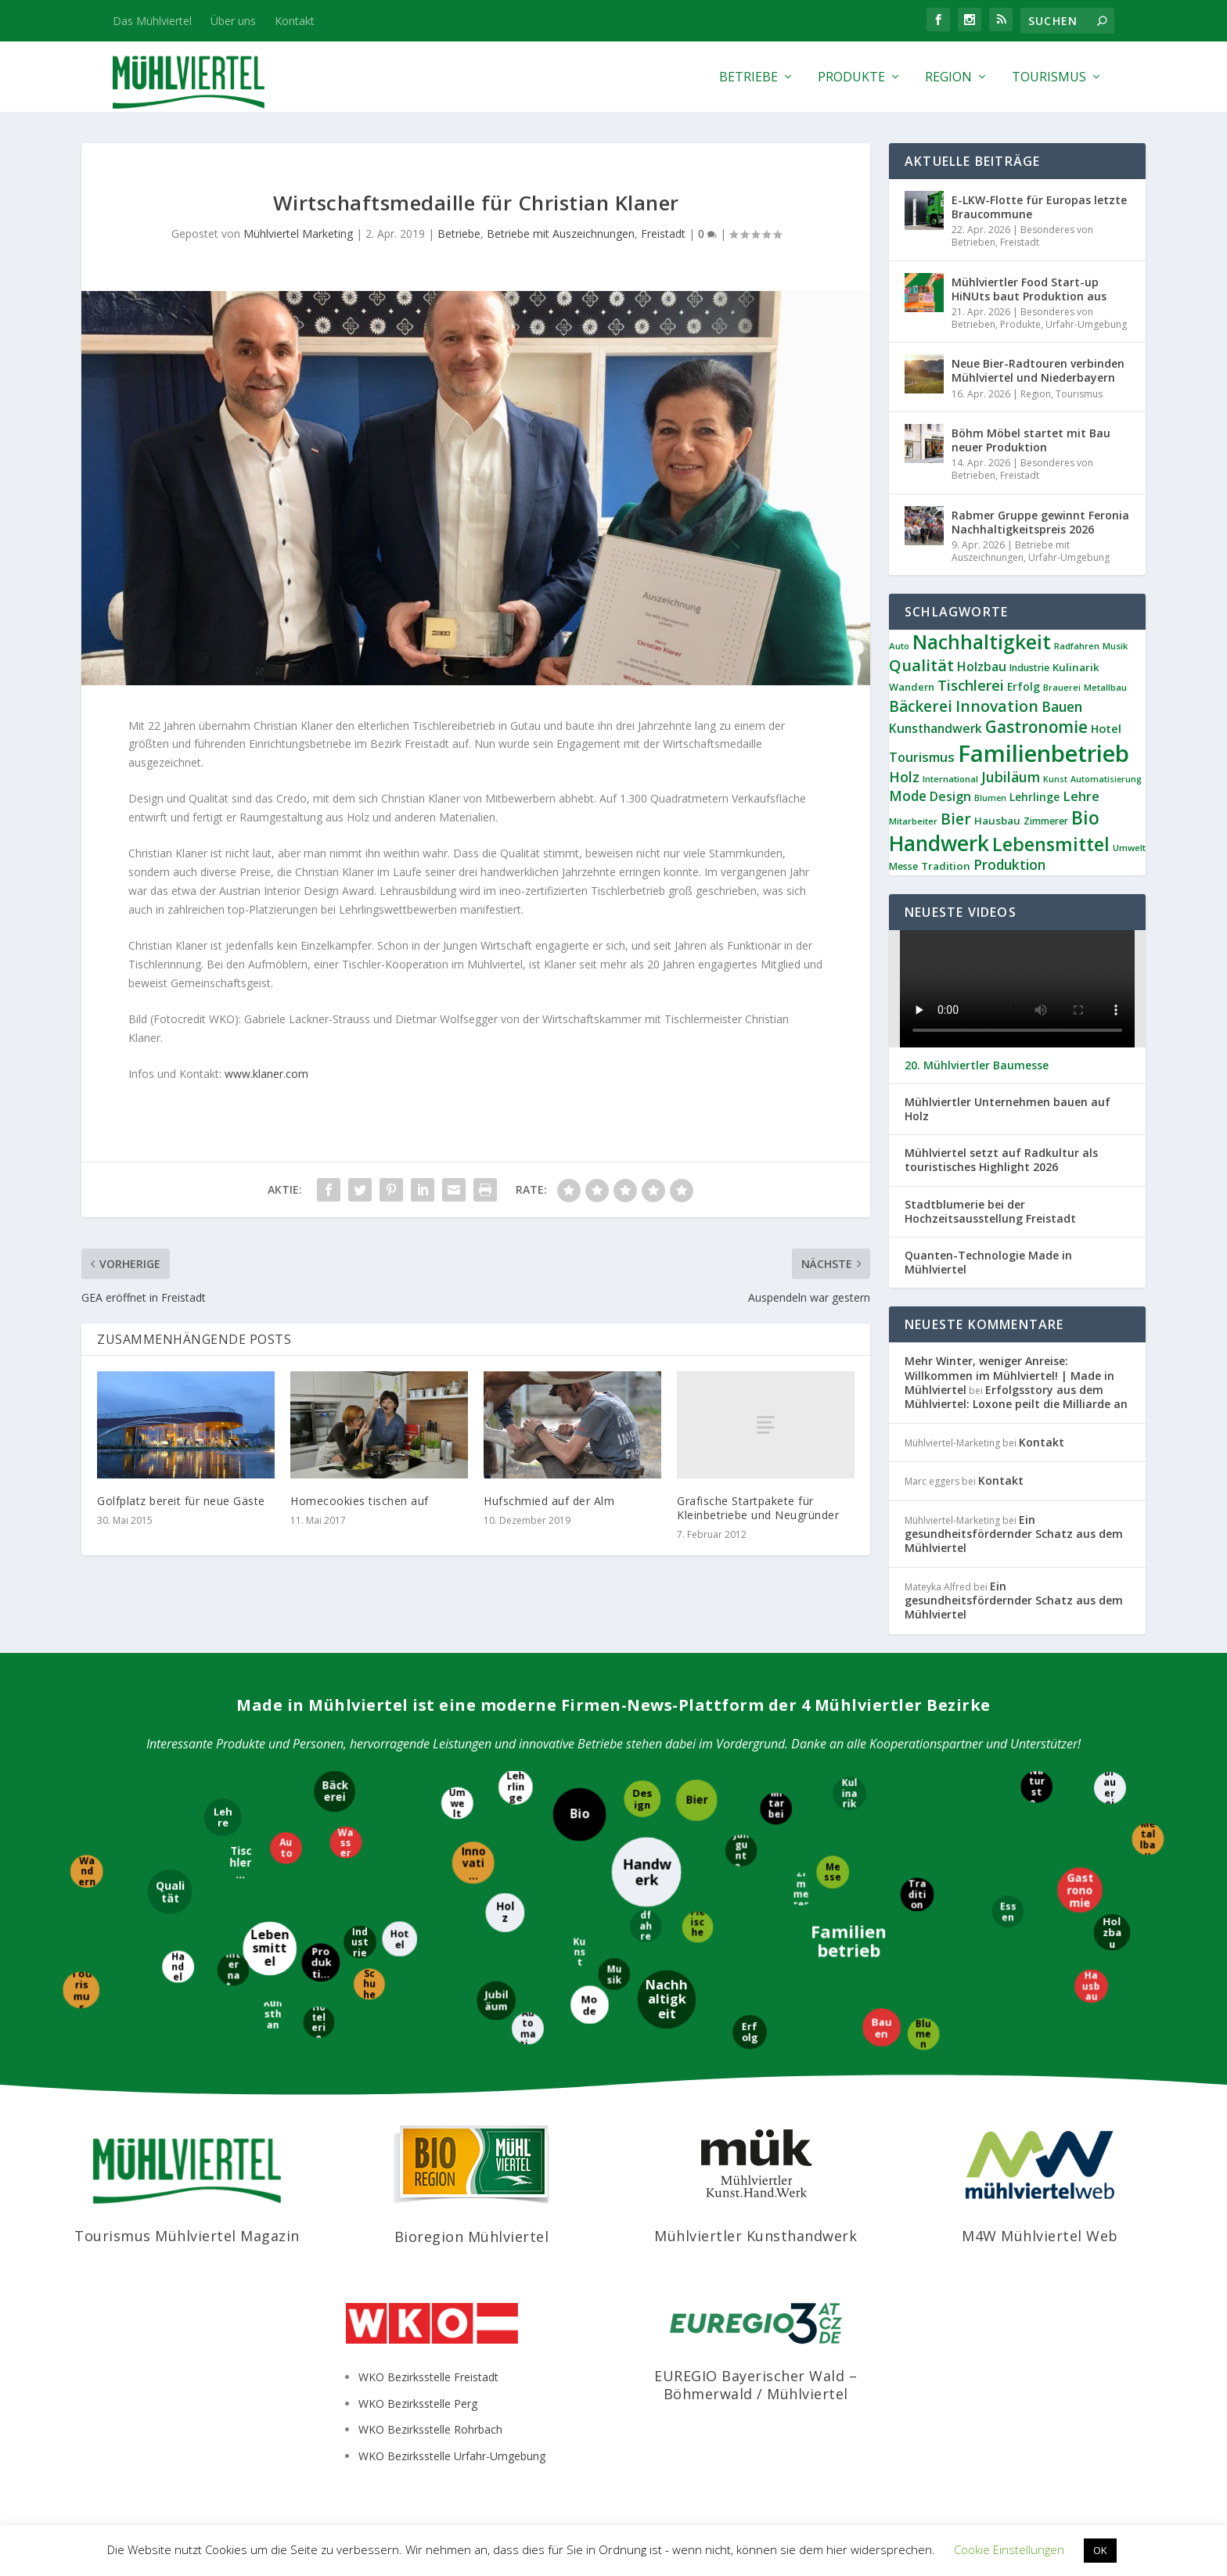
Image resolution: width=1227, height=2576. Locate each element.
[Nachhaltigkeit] (668, 1999)
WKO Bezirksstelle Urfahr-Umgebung (451, 2455)
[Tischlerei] (240, 1863)
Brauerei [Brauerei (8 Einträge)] (1062, 687)
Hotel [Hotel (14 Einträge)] (1106, 728)
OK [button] (1100, 2550)
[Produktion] (322, 1963)
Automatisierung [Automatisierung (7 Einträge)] (1106, 779)
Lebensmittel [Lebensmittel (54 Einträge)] (1051, 844)
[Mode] (591, 2004)
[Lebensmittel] (269, 1948)
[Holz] (506, 1912)
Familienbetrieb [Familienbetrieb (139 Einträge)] (1043, 753)
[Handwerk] (646, 1871)
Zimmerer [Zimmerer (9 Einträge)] (1046, 821)
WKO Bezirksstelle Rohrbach (430, 2429)
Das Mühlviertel (152, 20)
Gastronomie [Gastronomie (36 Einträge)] (1036, 727)
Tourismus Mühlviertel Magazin (187, 2235)
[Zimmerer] (799, 1889)
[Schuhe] (368, 1983)
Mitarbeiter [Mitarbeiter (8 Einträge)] (913, 821)
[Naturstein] (1038, 1788)
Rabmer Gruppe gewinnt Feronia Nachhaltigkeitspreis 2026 (1040, 522)
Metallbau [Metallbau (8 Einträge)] (1105, 687)
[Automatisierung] (529, 2030)
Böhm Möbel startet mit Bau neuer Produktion (1031, 440)
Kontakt (295, 20)
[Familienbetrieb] (849, 1942)
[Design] (642, 1799)
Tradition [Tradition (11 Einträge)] (945, 866)
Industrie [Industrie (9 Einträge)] (1029, 667)
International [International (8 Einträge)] (950, 779)
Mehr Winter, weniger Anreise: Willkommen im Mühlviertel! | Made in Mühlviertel (1009, 1374)
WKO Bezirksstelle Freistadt (428, 2376)
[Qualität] (171, 1892)
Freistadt (663, 233)
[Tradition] (917, 1895)
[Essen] (1007, 1911)
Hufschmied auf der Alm (549, 1500)
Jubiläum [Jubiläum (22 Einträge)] (1010, 776)
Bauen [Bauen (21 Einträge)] (1062, 707)
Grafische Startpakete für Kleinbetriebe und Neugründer (758, 1507)
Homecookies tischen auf (359, 1500)
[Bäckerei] (336, 1792)
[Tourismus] (81, 1991)
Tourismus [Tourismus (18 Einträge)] (922, 757)
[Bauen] (881, 2029)
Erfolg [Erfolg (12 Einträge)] (1023, 686)
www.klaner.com (264, 1073)
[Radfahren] (646, 1927)
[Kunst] (579, 1951)
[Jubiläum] (496, 2000)
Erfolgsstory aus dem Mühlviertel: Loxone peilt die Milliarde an (1016, 1396)
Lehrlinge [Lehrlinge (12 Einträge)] (1034, 796)
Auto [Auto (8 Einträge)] (899, 646)
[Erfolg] (749, 2032)
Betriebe (748, 77)
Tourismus (1049, 77)
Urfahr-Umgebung (1086, 324)
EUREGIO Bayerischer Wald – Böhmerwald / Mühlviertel (755, 2384)
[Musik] (615, 1973)
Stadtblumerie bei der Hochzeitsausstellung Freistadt (990, 1212)
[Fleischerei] (698, 1926)
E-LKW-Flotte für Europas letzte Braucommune (1039, 206)
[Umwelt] (458, 1803)
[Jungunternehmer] (742, 1852)
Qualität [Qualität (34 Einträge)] (921, 665)
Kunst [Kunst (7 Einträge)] (1055, 779)
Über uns (233, 20)
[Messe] (834, 1872)
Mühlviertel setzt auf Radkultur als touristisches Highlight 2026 (1001, 1160)
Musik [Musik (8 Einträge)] (1115, 646)
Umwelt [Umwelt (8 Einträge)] (1129, 847)
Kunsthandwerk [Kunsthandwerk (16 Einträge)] (935, 728)
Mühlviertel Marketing (298, 233)
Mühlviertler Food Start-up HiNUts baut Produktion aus (1029, 289)
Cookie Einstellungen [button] (1009, 2549)
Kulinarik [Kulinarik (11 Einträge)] (1075, 667)
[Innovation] (473, 1864)
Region (948, 77)
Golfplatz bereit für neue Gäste (181, 1500)
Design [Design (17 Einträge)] (950, 796)
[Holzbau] (1111, 1931)
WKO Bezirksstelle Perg (417, 2403)
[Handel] (178, 1966)
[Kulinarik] (851, 1794)
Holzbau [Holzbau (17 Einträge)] (981, 666)
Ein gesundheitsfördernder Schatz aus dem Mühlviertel (1014, 1533)
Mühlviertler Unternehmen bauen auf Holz (1007, 1109)
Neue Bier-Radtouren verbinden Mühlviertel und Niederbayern (1038, 370)
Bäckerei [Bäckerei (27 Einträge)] (920, 706)
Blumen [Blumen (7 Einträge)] (990, 797)
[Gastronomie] (1080, 1891)
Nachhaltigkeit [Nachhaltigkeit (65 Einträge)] (981, 642)
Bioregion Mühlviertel (471, 2236)
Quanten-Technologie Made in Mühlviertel (988, 1262)
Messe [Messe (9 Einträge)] (903, 866)
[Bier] (696, 1800)
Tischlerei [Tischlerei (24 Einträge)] (970, 685)
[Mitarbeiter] (777, 1807)
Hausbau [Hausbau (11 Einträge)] (997, 821)
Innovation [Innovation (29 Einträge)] (996, 706)
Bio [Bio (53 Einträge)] (1085, 817)
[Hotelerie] (318, 2021)
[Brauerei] (1111, 1789)
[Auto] (286, 1850)
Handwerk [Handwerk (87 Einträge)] (939, 843)
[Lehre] (222, 1819)
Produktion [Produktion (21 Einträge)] (1009, 865)
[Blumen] (923, 2033)
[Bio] (580, 1814)
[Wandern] (86, 1871)
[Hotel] (398, 1938)
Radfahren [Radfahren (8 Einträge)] (1076, 646)
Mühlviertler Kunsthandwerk (755, 2235)
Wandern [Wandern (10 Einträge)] (911, 687)
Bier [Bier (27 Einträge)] (956, 819)
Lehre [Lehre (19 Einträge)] (1081, 796)
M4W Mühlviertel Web (1040, 2235)
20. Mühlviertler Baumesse (977, 1065)
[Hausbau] (1091, 1986)
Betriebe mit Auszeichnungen (561, 233)
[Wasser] (347, 1843)
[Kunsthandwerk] (275, 2018)
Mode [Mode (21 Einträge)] (908, 796)
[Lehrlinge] (517, 1787)
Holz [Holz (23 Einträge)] (904, 776)
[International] (234, 1971)
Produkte (851, 77)
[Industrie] (360, 1943)
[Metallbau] (1147, 1839)
